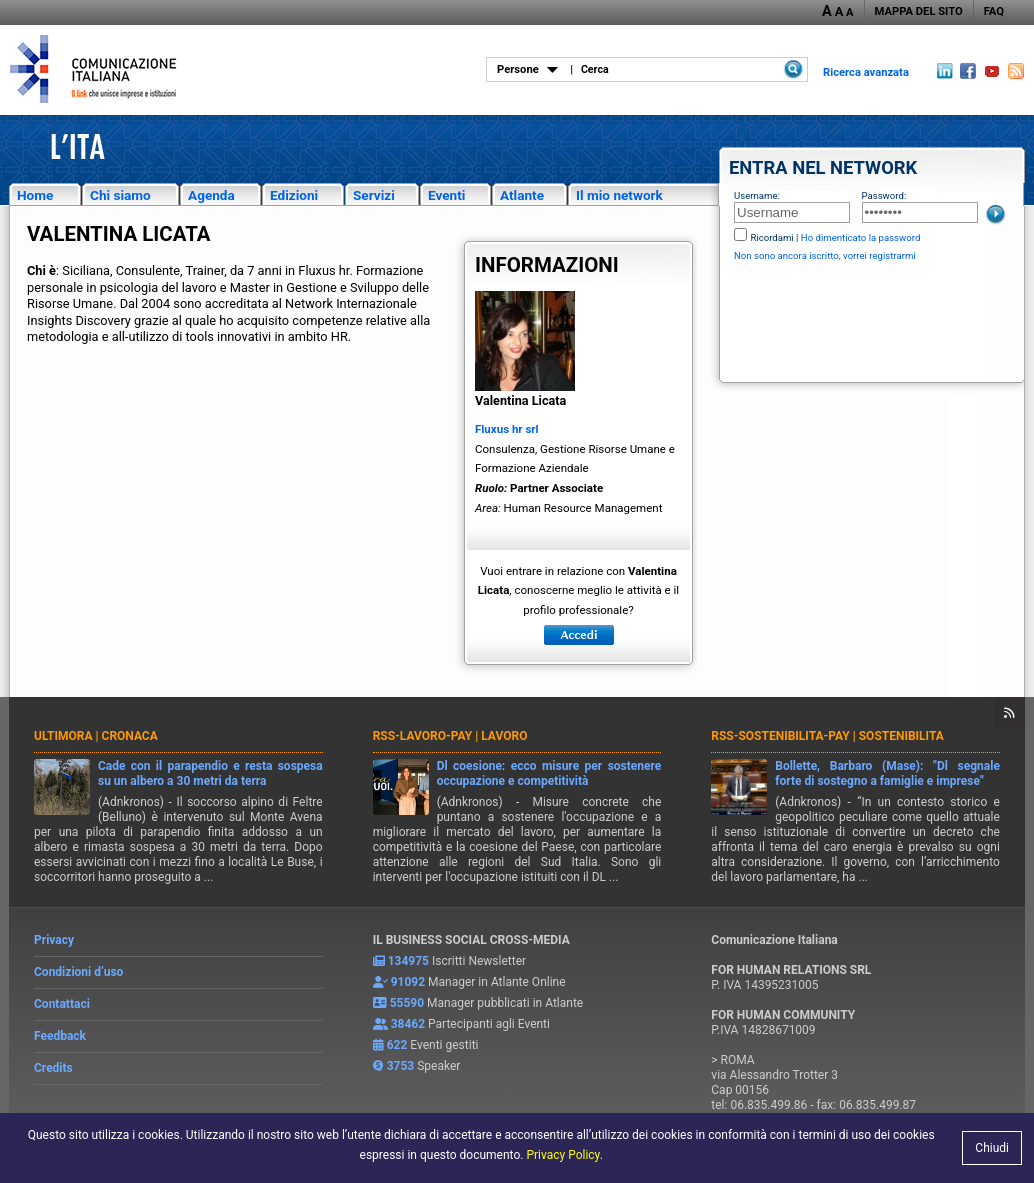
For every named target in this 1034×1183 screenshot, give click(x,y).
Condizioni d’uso (78, 972)
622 (397, 1045)
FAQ (994, 11)
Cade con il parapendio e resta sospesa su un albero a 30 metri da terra (210, 773)
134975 (408, 961)
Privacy (54, 940)
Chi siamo (120, 195)
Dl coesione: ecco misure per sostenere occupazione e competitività (549, 773)
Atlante (522, 195)
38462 (408, 1024)
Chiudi (992, 1148)
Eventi (446, 195)
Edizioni (294, 195)
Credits (53, 1068)
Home (35, 195)
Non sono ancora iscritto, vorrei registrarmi (825, 255)
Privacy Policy (562, 1155)
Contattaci (62, 1004)
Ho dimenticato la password (861, 237)
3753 (401, 1066)
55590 (407, 1003)
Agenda (211, 195)
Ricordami (771, 237)
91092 (408, 982)
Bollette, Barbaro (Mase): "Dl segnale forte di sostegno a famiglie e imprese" (887, 773)
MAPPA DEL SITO (919, 11)
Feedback (60, 1036)
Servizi (374, 195)
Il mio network (619, 195)
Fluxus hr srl (507, 429)
